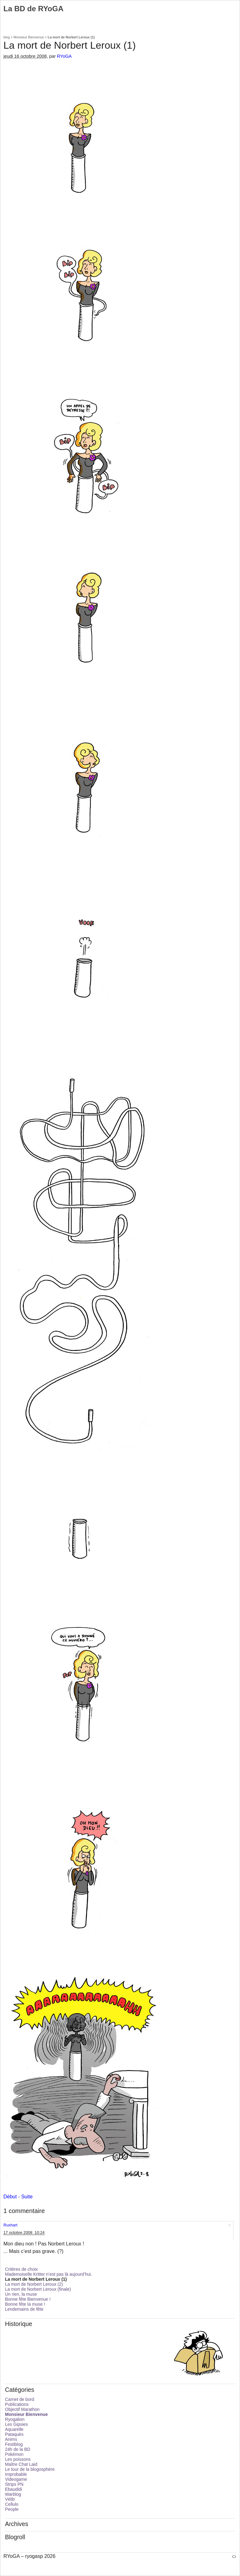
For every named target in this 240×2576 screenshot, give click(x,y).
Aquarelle (14, 2429)
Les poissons (18, 2459)
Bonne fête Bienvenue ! (28, 2299)
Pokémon (14, 2454)
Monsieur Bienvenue (28, 37)
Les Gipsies (16, 2424)
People (12, 2509)
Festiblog (14, 2444)
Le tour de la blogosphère (30, 2469)
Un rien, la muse (21, 2294)
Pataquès (14, 2434)
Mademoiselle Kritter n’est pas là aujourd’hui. (48, 2274)
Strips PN (14, 2484)
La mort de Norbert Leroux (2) (34, 2284)
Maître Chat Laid (21, 2464)
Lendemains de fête (24, 2309)
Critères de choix (21, 2269)
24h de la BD (17, 2449)
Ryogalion (14, 2419)
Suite (26, 2196)
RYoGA (64, 56)
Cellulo (11, 2504)
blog (6, 37)
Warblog (13, 2494)
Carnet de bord (19, 2399)
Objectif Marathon (22, 2409)
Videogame (16, 2479)
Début (10, 2196)
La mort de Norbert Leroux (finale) (38, 2289)
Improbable (16, 2474)
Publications (17, 2404)
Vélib (10, 2499)
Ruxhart (10, 2225)
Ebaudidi (13, 2489)
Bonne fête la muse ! (25, 2304)
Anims (11, 2439)
